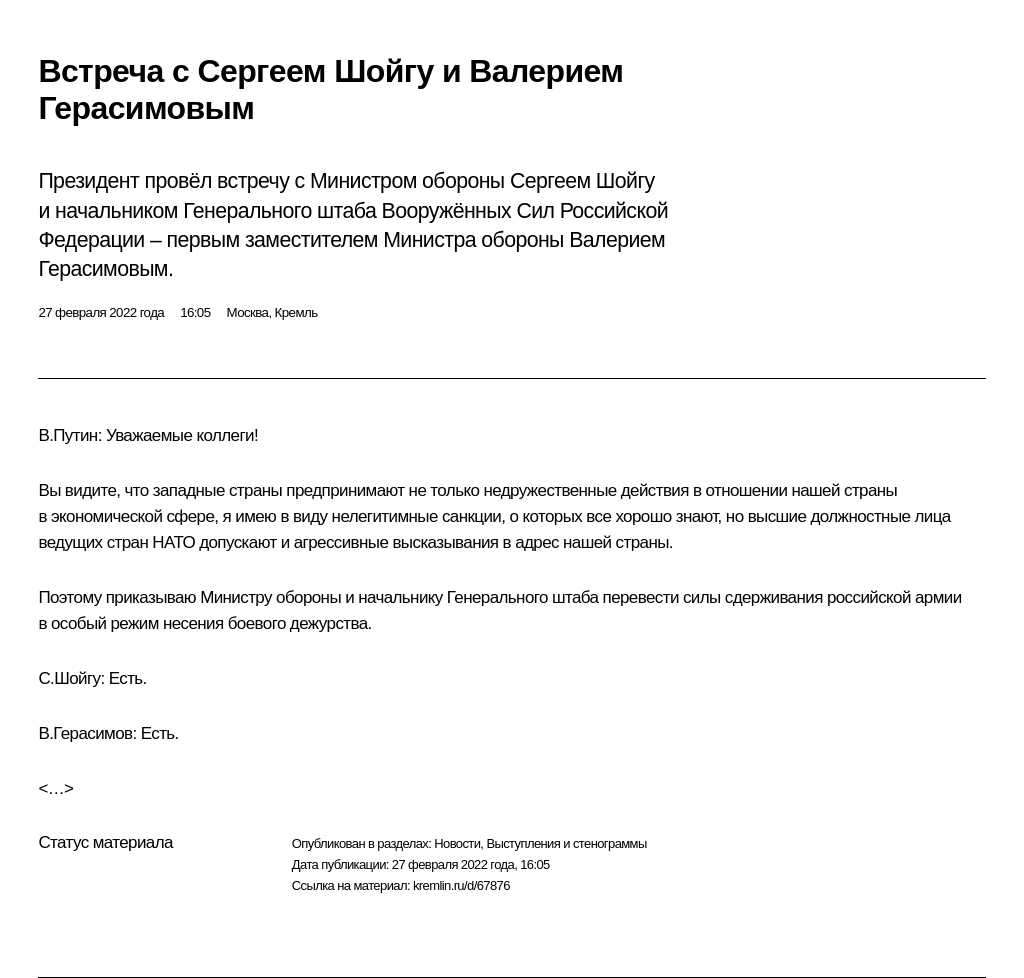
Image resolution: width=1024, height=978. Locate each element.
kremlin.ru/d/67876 (461, 885)
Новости (457, 843)
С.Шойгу (69, 678)
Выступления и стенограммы (566, 843)
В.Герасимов (85, 733)
